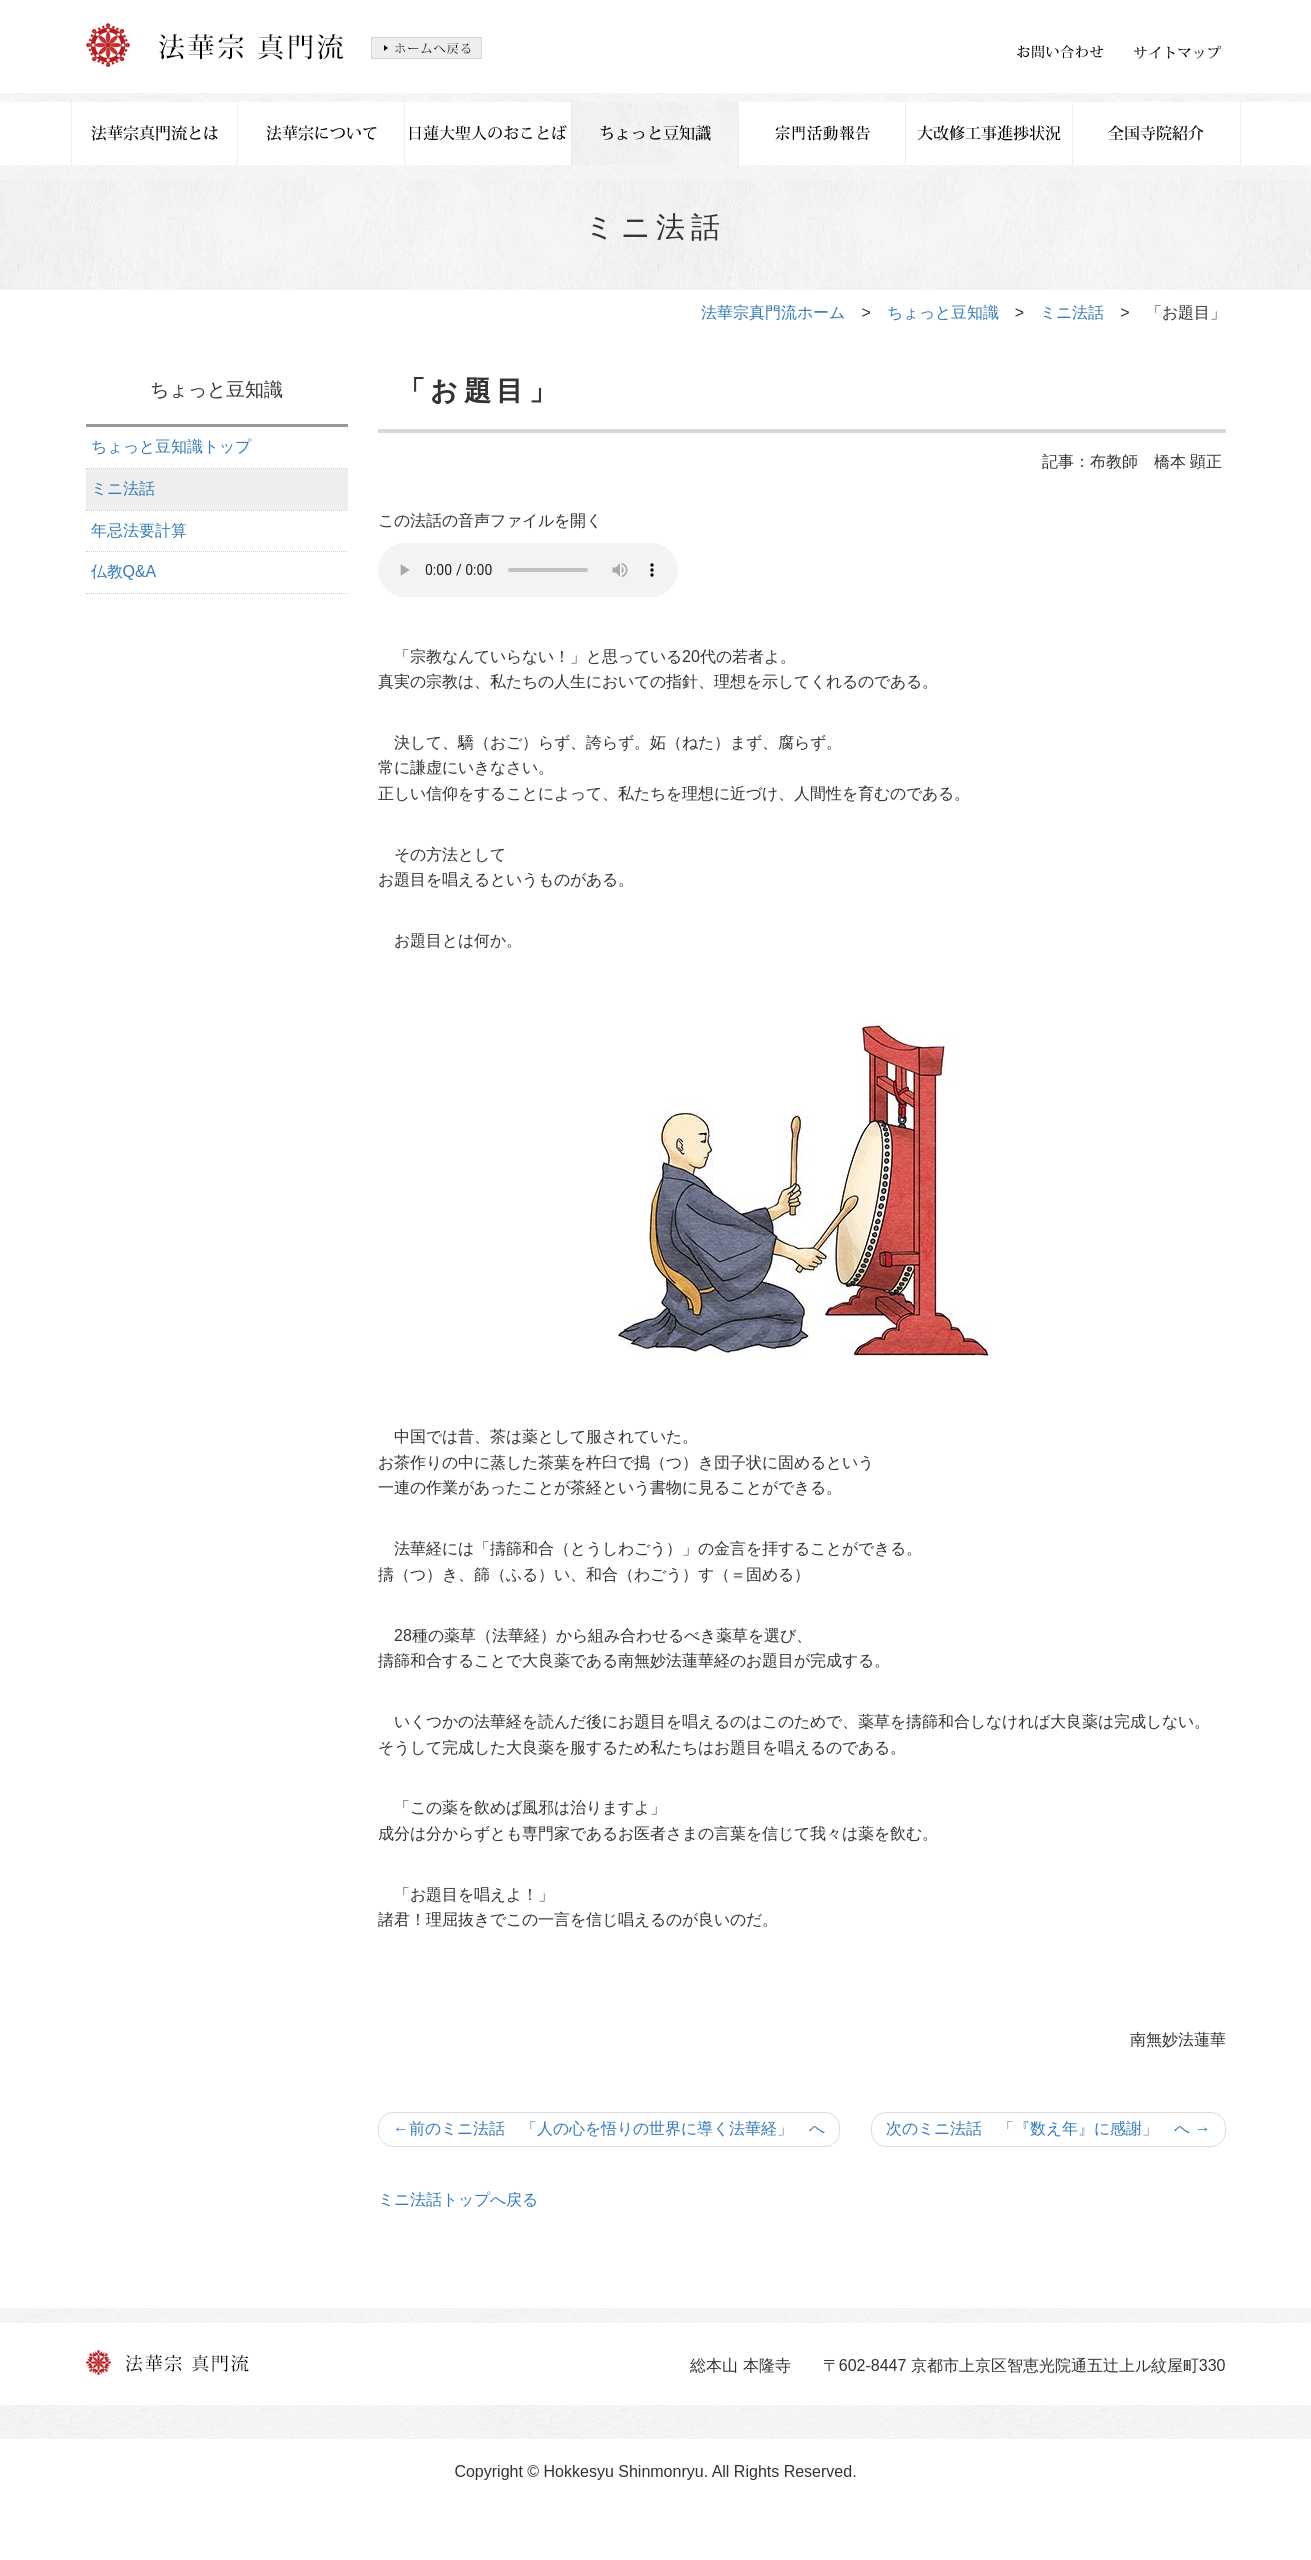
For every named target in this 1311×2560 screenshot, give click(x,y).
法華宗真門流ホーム (773, 312)
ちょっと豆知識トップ (171, 446)
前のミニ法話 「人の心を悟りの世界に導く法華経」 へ (609, 2128)
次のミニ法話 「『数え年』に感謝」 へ (1048, 2128)
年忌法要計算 (139, 530)
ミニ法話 (1072, 312)
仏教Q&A (124, 571)
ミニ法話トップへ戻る (458, 2199)
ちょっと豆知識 (943, 312)
